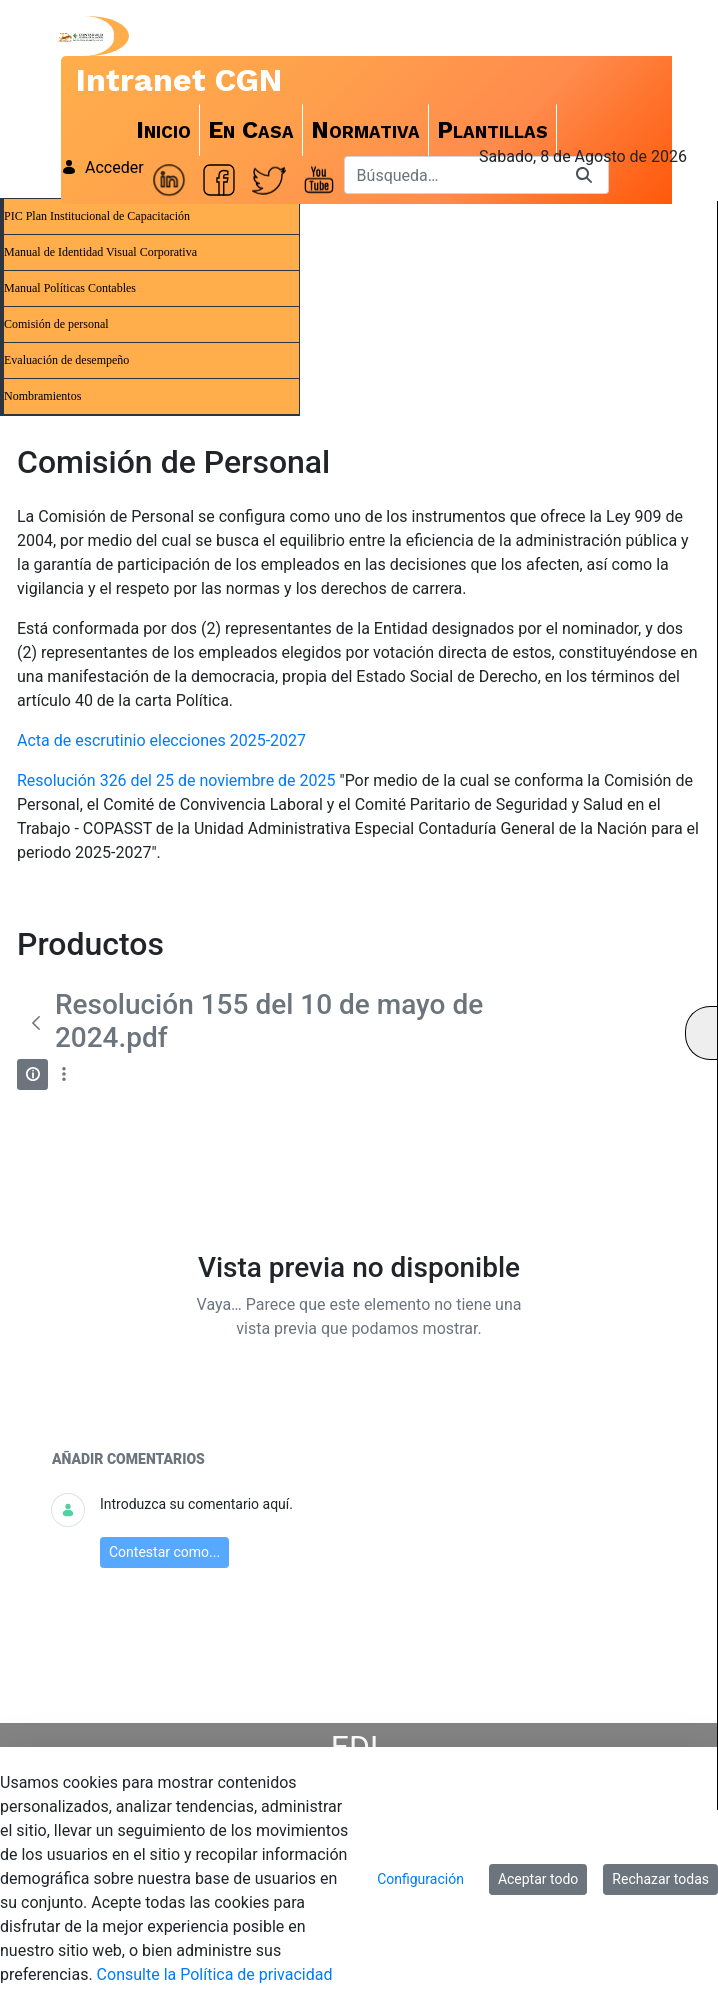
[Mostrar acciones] (63, 1074)
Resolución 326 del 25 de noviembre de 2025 (176, 780)
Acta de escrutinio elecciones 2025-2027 (161, 740)
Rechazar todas (660, 1879)
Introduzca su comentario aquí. (196, 1504)
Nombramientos (42, 396)
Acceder (102, 167)
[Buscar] (452, 175)
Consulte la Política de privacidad (215, 1974)
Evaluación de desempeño (66, 360)
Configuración (420, 1879)
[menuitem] (164, 130)
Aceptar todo (538, 1879)
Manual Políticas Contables (70, 288)
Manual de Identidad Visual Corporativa (100, 252)
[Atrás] (36, 1023)
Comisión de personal (56, 324)
